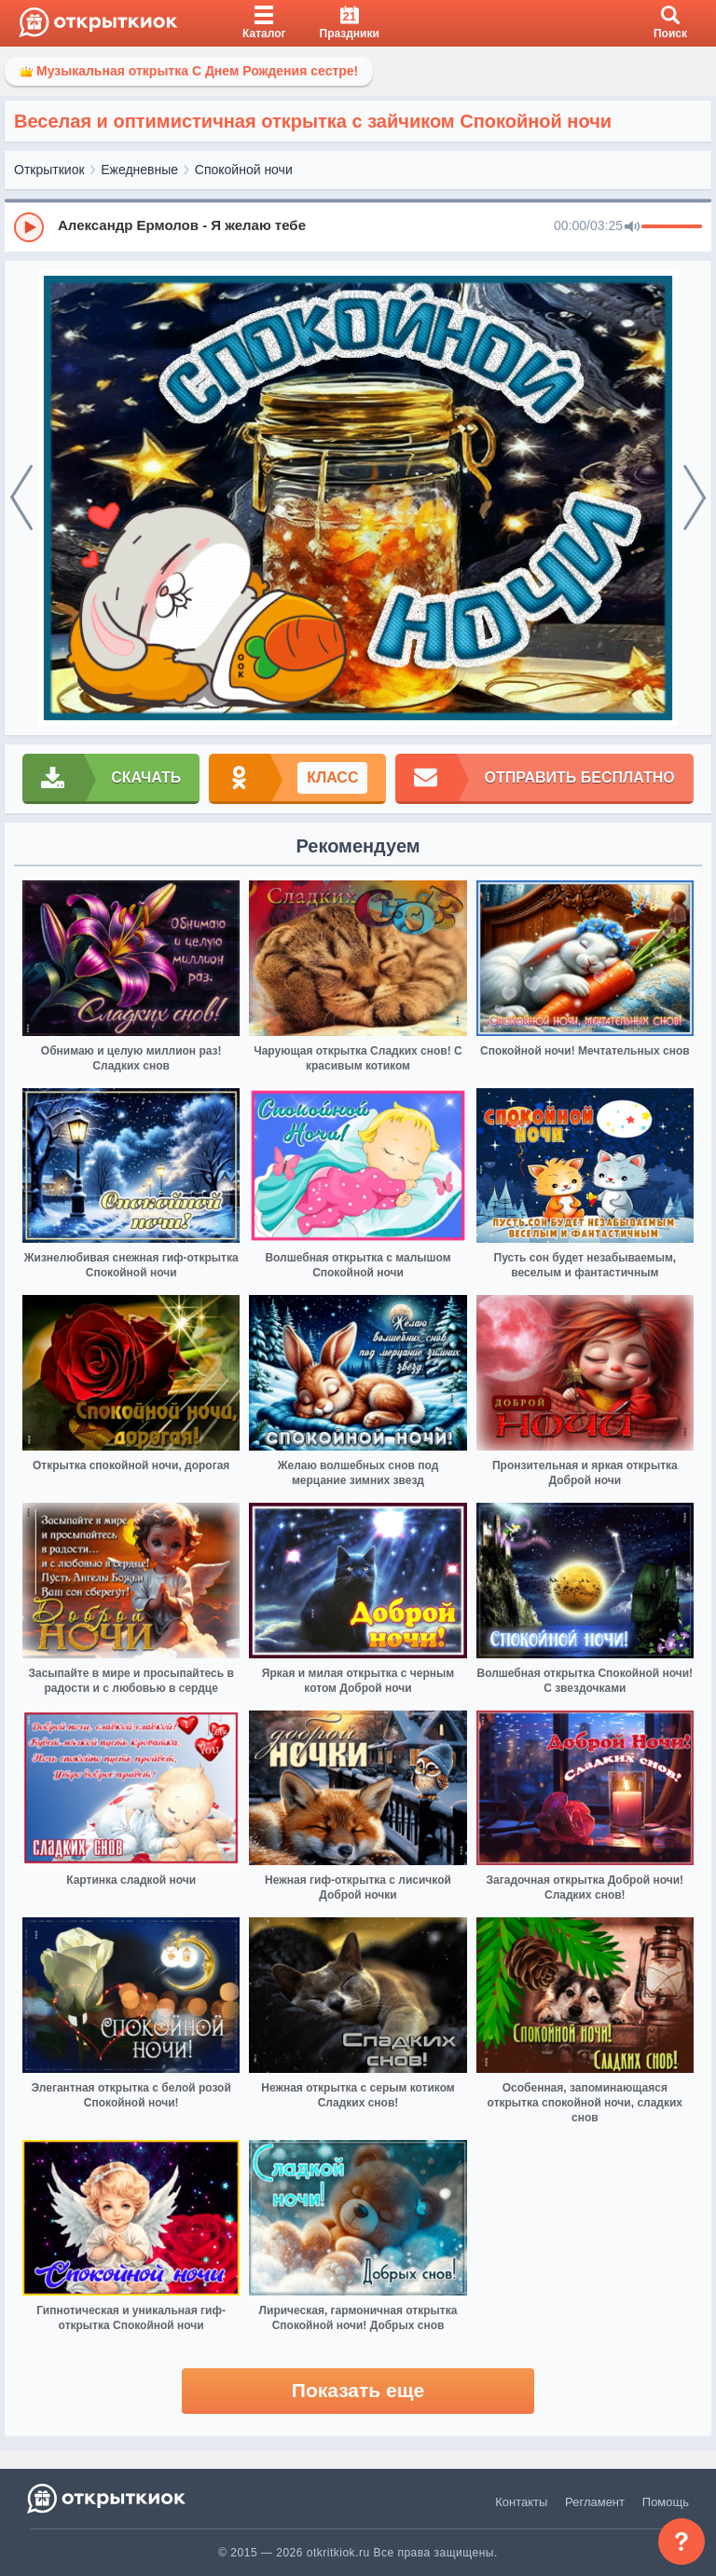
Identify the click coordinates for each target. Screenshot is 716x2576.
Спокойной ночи (244, 169)
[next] (694, 498)
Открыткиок (49, 169)
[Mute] (632, 227)
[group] (358, 226)
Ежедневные (139, 169)
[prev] (21, 498)
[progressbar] (671, 227)
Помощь (665, 2502)
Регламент (595, 2502)
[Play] (29, 227)
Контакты (521, 2502)
